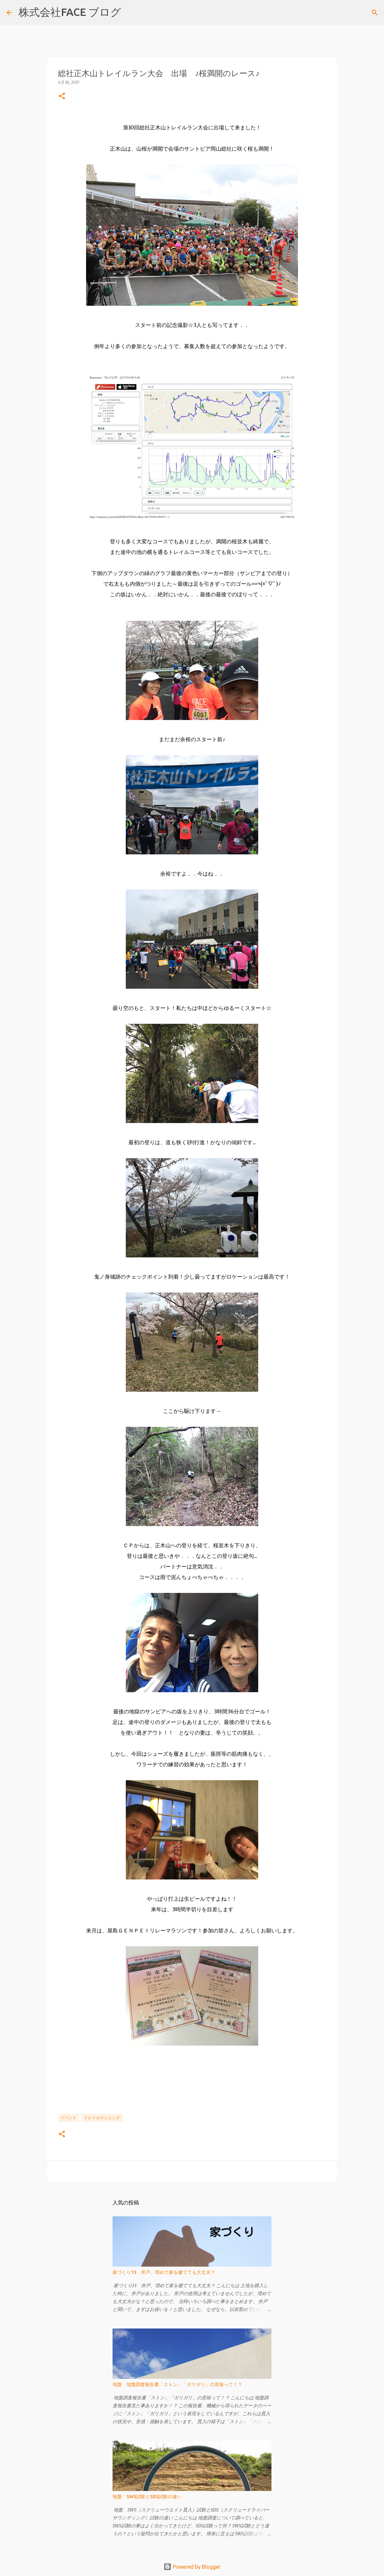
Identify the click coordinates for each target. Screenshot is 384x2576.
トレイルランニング (102, 2117)
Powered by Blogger (192, 2567)
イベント (68, 2117)
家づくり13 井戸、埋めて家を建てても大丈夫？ (164, 2272)
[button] (62, 96)
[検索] (130, 13)
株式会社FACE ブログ (70, 12)
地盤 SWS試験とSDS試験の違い (147, 2496)
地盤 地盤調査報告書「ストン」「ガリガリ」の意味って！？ (177, 2384)
